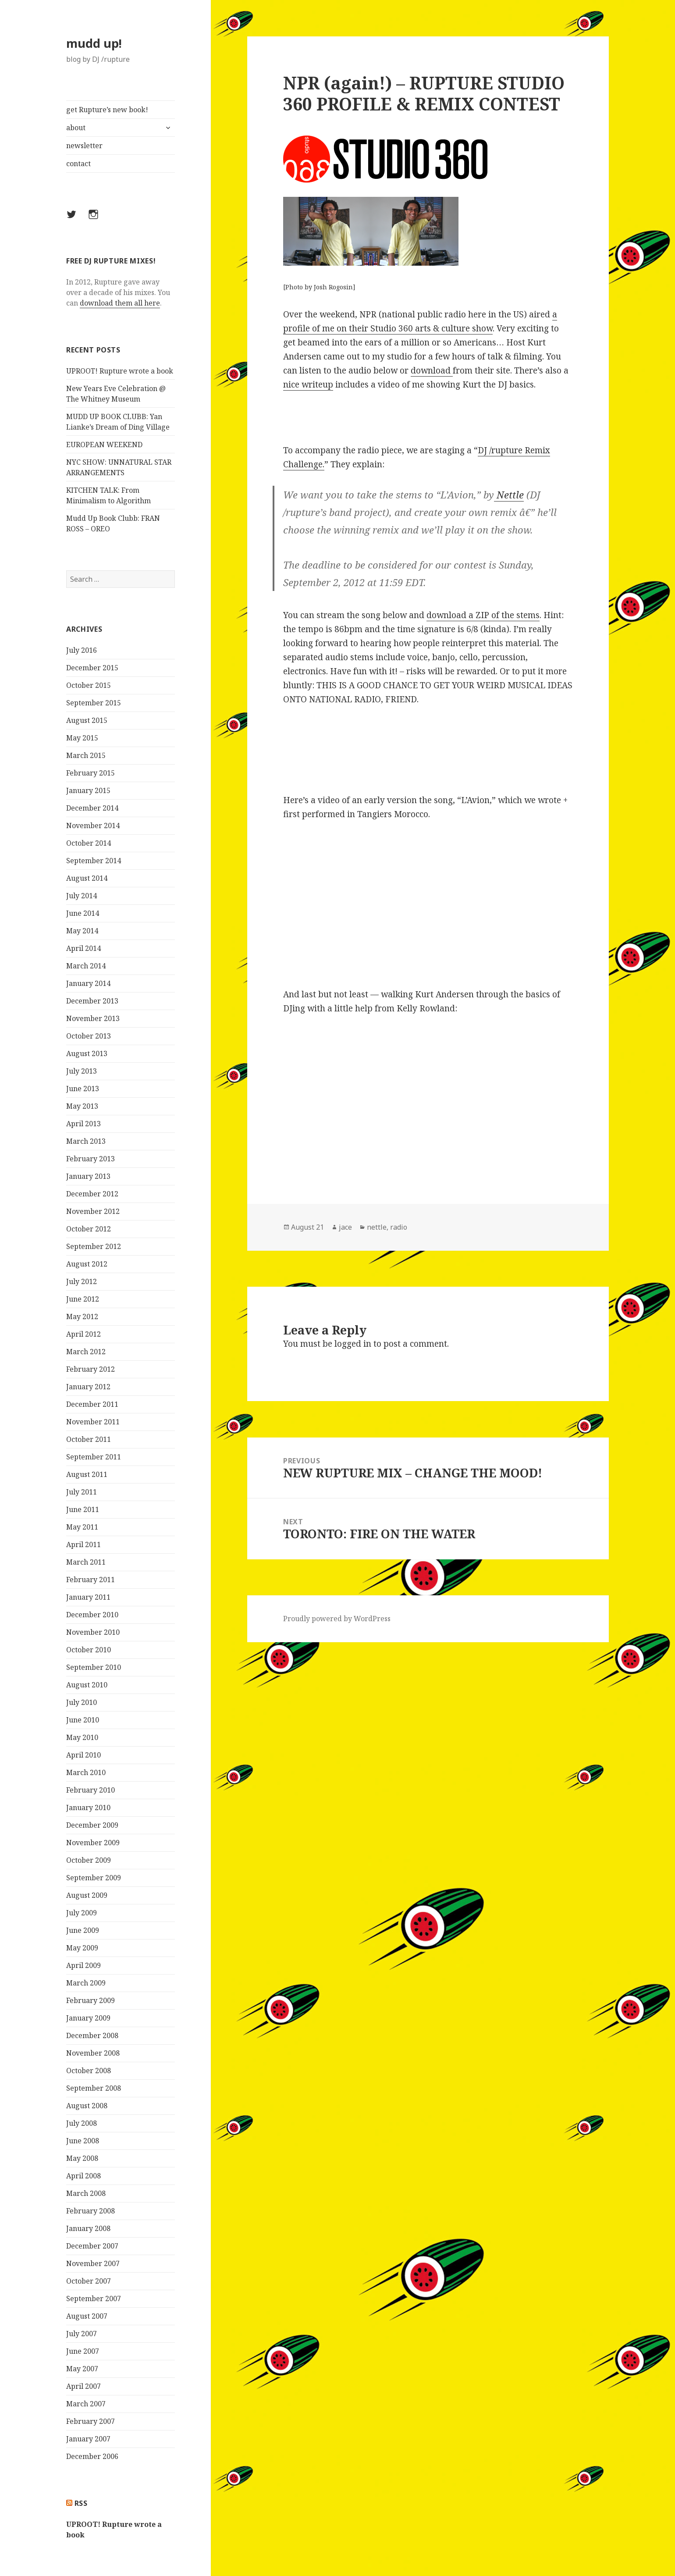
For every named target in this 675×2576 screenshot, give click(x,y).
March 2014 (86, 966)
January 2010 (88, 1807)
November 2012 (93, 1211)
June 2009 (82, 1930)
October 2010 (88, 1649)
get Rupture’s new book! (107, 109)
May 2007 (82, 2368)
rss (81, 2503)
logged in (352, 1343)
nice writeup (308, 384)
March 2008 (86, 2193)
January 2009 (88, 2018)
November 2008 (93, 2053)
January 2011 (88, 1597)
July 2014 (81, 895)
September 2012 (93, 1246)
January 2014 (88, 983)
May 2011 (82, 1527)
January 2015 (88, 790)
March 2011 (86, 1562)
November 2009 (93, 1842)
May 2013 (82, 1106)
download (432, 370)
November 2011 (93, 1422)
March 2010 (86, 1772)
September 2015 (93, 703)
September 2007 (93, 2298)
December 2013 (92, 1001)
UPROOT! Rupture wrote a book (119, 371)
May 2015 (82, 738)
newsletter (84, 145)
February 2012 (90, 1369)
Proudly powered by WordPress (337, 1618)
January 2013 (88, 1176)
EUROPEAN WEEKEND (104, 444)
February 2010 (90, 1790)
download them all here (120, 303)
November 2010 (93, 1632)
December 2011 (92, 1404)
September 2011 (93, 1457)
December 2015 (92, 667)
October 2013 (88, 1036)
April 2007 (83, 2386)
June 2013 (82, 1088)
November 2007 (93, 2263)
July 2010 (81, 1702)
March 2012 (86, 1351)
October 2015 (88, 685)
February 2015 (90, 773)
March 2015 (86, 755)
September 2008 (93, 2088)
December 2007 (92, 2246)
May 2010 (82, 1737)
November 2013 (93, 1018)
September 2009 (93, 1877)
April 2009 (83, 1965)
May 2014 (82, 931)
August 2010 (86, 1685)
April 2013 (83, 1123)
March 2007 (86, 2404)
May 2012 (82, 1316)
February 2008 (90, 2211)
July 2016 (81, 650)
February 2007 (90, 2421)
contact (78, 163)
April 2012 (83, 1334)
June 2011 (82, 1509)
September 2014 (93, 860)
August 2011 (86, 1474)
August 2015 (86, 720)
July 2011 (81, 1492)
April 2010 (83, 1755)
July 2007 (81, 2333)
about (75, 127)
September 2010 (93, 1667)
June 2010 (82, 1720)
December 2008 (92, 2035)
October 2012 (88, 1229)
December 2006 (92, 2456)
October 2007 (88, 2281)
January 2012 (88, 1386)
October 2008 (88, 2070)
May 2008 (82, 2158)
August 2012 (86, 1264)
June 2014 (82, 913)
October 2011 (88, 1439)
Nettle (509, 494)
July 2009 (81, 1913)
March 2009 (86, 1983)
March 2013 (86, 1141)
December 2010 (92, 1614)
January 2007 (88, 2439)
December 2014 (92, 808)
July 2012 (81, 1281)
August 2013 (86, 1053)
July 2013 (81, 1071)
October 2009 (88, 1860)
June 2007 (82, 2351)
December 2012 (92, 1194)
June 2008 (82, 2140)
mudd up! (94, 43)
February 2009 (90, 2000)
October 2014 (88, 843)
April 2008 (83, 2176)
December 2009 (92, 1825)
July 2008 (81, 2123)
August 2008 (86, 2105)
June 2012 (82, 1299)
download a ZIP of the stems (483, 615)
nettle (377, 1227)
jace (345, 1227)
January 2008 (88, 2228)
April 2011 (83, 1544)
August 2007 (86, 2316)
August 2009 (86, 1895)
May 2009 (82, 1948)
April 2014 (83, 948)
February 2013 (90, 1158)
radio (398, 1227)
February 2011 (90, 1579)
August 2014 (86, 878)
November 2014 (93, 825)
